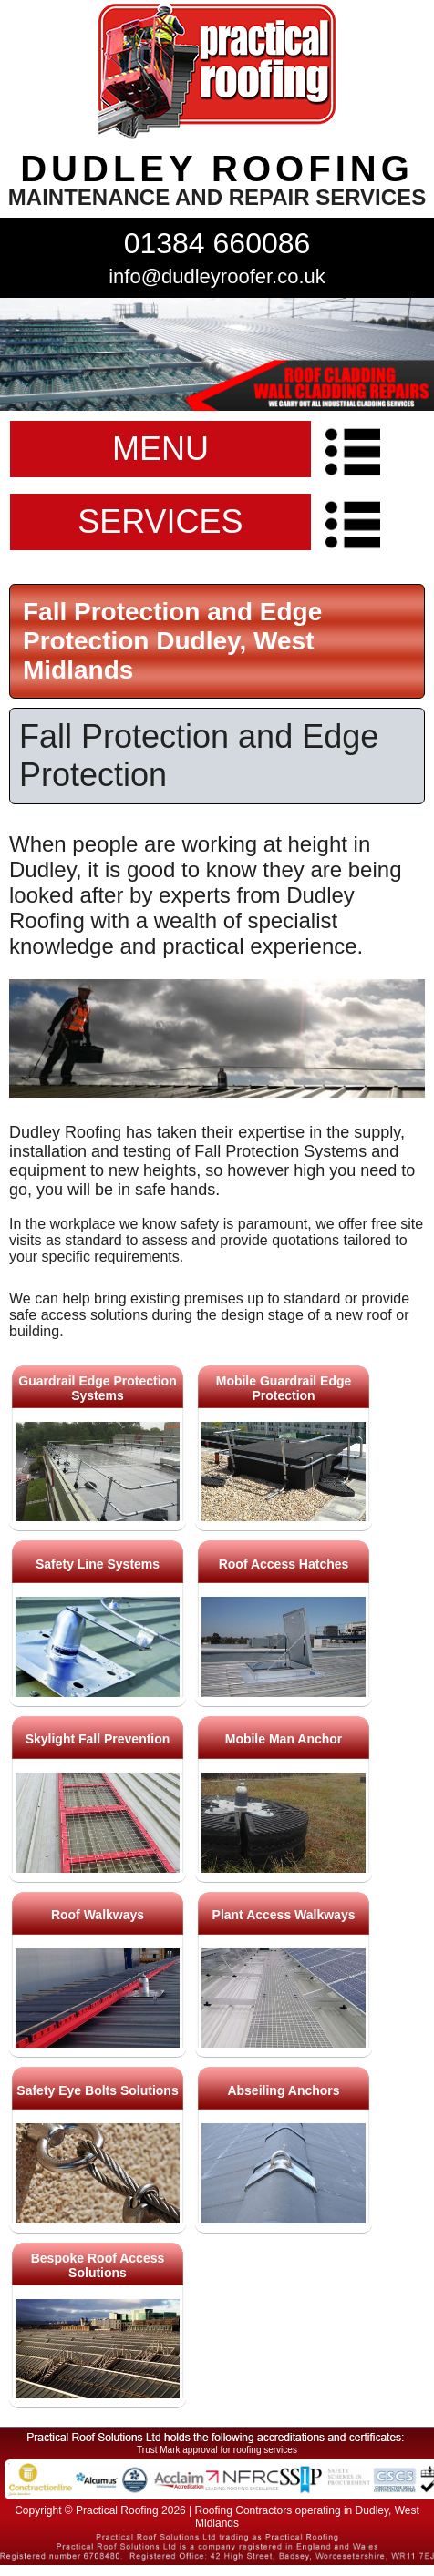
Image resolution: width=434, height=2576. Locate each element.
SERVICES (160, 521)
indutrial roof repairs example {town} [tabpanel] (217, 354)
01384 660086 (217, 243)
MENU (160, 448)
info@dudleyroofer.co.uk (217, 276)
